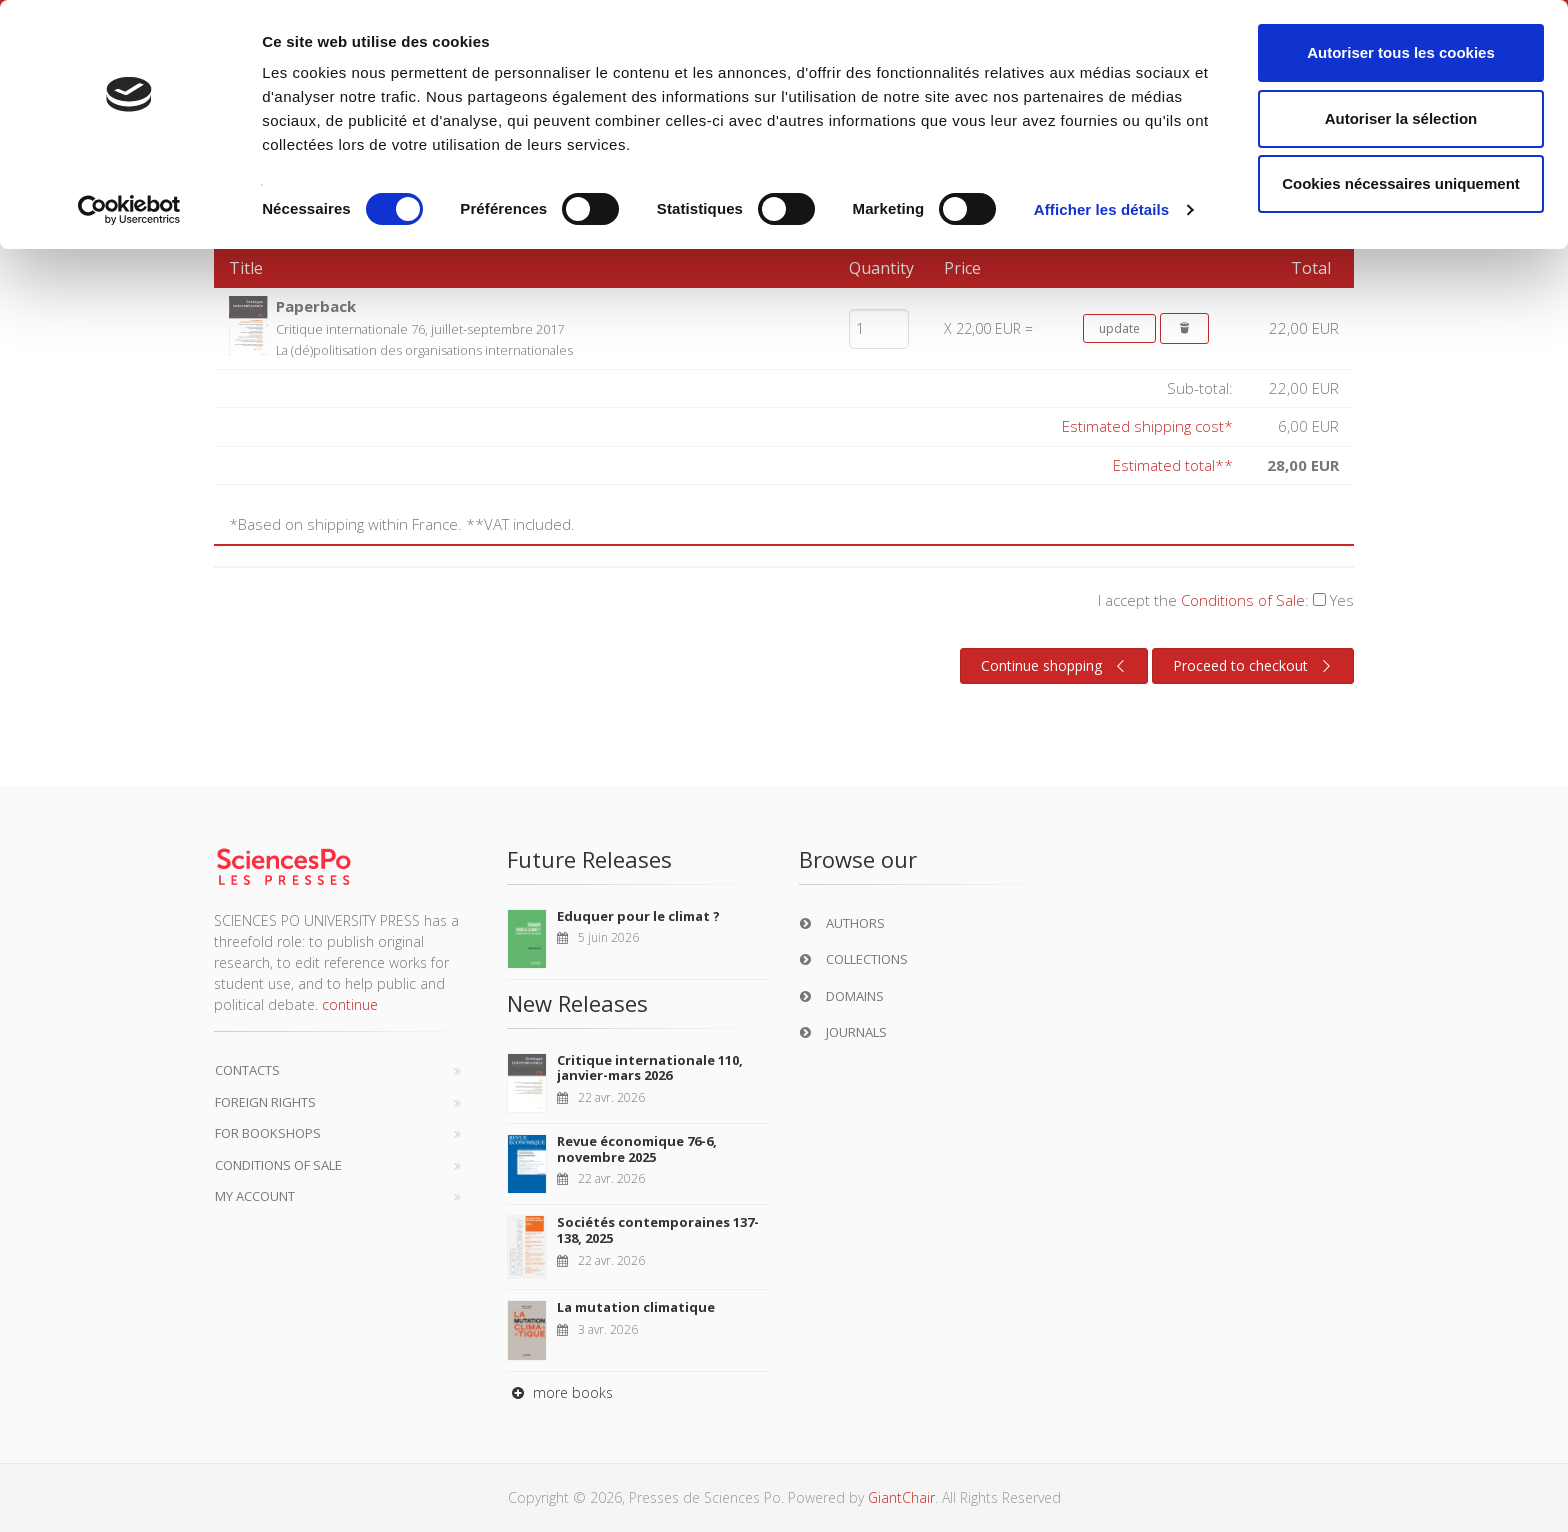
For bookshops (268, 1133)
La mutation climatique (636, 1307)
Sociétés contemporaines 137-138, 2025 (658, 1230)
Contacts (247, 1070)
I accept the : (1226, 600)
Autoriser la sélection (1401, 118)
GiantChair (901, 1497)
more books (560, 1392)
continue (350, 1004)
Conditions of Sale (1243, 600)
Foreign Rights (265, 1102)
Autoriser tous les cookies (1401, 52)
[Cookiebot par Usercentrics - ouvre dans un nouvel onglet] (129, 210)
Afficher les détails (1101, 209)
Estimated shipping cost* (1147, 426)
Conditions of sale (278, 1165)
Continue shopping (1055, 666)
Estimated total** (1173, 465)
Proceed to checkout (1254, 666)
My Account (255, 1196)
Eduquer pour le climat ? (638, 916)
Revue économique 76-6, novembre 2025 (637, 1149)
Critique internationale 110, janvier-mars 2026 (650, 1068)
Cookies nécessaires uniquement (1401, 183)
